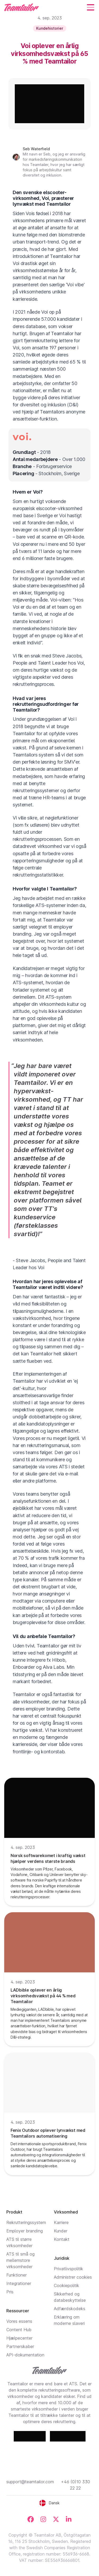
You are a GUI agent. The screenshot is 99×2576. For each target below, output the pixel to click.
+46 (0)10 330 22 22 (75, 2485)
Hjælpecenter (19, 2338)
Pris (9, 2291)
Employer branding (24, 2230)
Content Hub (18, 2329)
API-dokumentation (25, 2354)
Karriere (61, 2222)
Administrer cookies (73, 2277)
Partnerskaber (20, 2346)
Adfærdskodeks (69, 2308)
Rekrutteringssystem (26, 2222)
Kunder (60, 2230)
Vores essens (19, 2321)
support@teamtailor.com (30, 2481)
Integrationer (18, 2283)
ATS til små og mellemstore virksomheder (20, 2260)
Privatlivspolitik (68, 2268)
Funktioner (16, 2275)
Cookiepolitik (66, 2285)
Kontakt (61, 2239)
